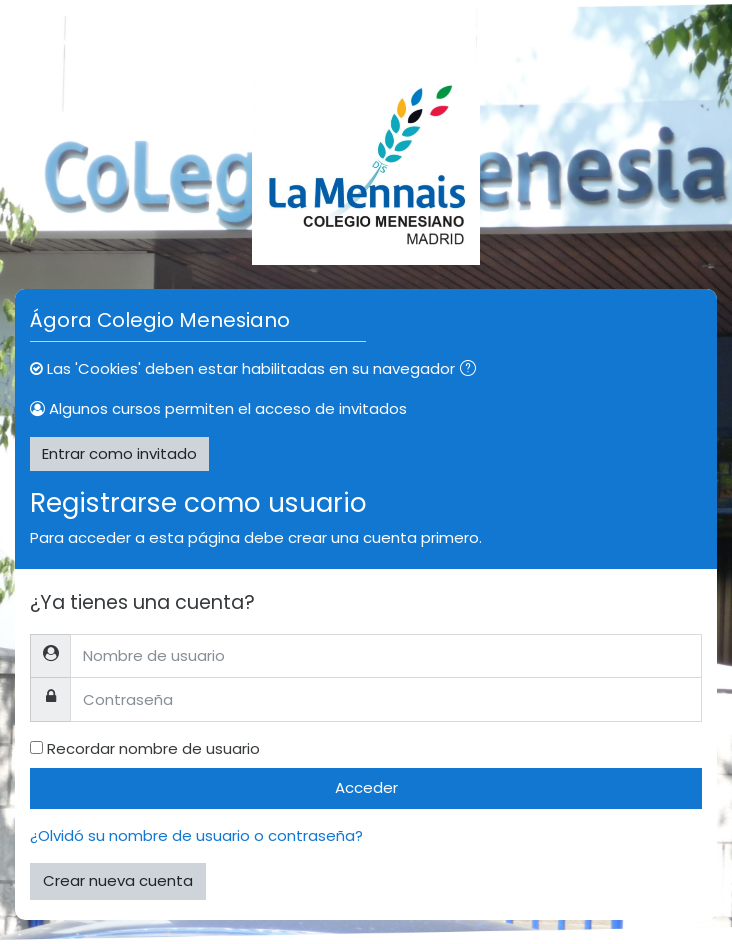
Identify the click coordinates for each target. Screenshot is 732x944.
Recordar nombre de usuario (153, 748)
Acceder (366, 787)
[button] (472, 370)
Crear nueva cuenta (118, 880)
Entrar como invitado (119, 453)
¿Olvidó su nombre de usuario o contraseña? (196, 835)
